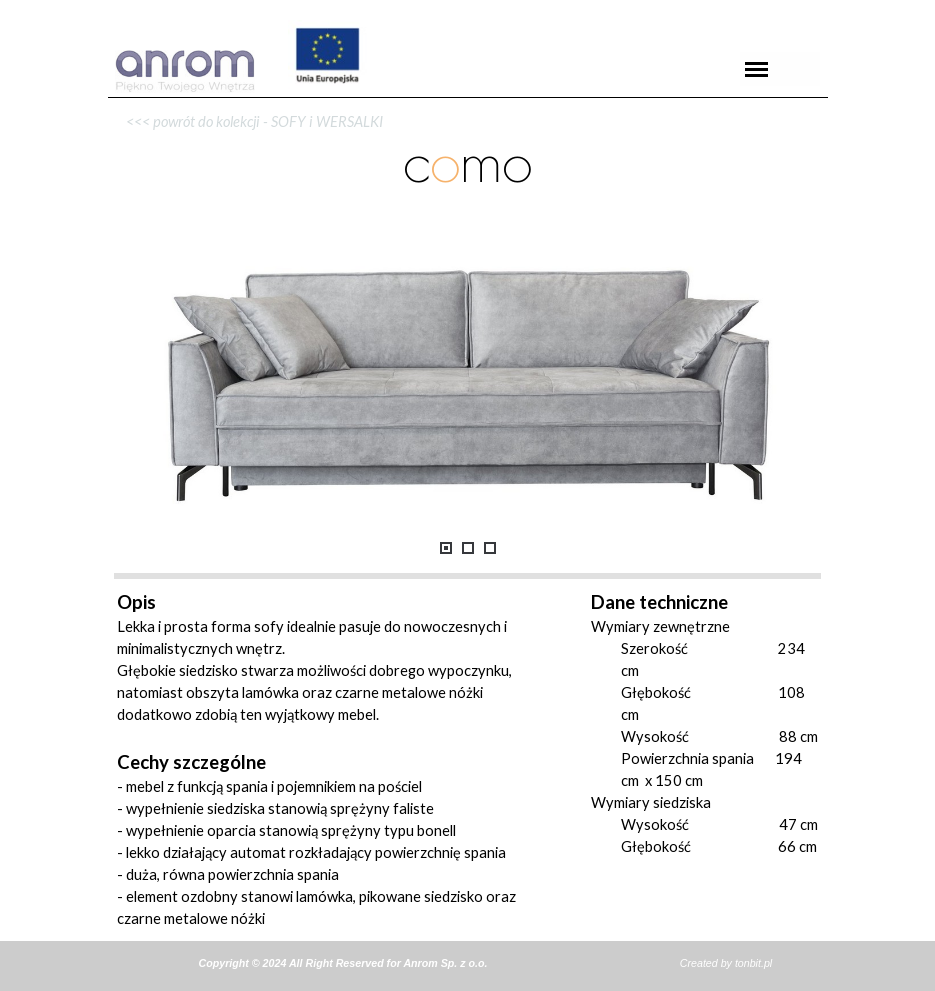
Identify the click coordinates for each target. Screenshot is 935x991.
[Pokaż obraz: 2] (468, 548)
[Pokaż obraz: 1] (446, 548)
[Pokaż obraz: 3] (490, 548)
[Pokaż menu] (757, 69)
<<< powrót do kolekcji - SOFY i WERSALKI (250, 121)
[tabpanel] (468, 97)
